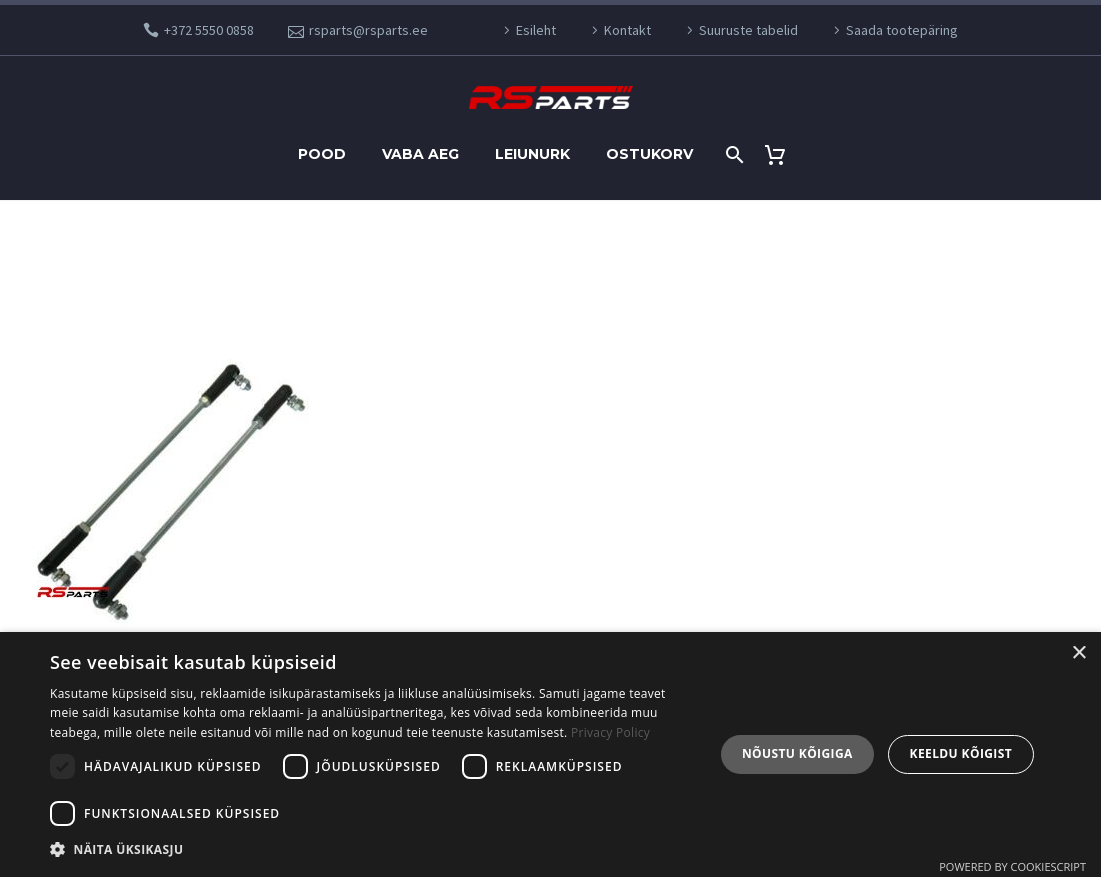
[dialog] (550, 754)
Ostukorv (649, 154)
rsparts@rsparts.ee (368, 30)
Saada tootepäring (902, 30)
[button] (372, 849)
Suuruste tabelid (748, 30)
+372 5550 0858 (209, 30)
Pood (322, 154)
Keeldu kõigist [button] (961, 753)
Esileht (536, 30)
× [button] (1078, 653)
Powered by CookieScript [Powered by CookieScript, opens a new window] (1012, 866)
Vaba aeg (420, 154)
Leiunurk (532, 154)
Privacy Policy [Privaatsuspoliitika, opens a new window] (610, 732)
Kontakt (627, 30)
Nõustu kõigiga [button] (797, 753)
